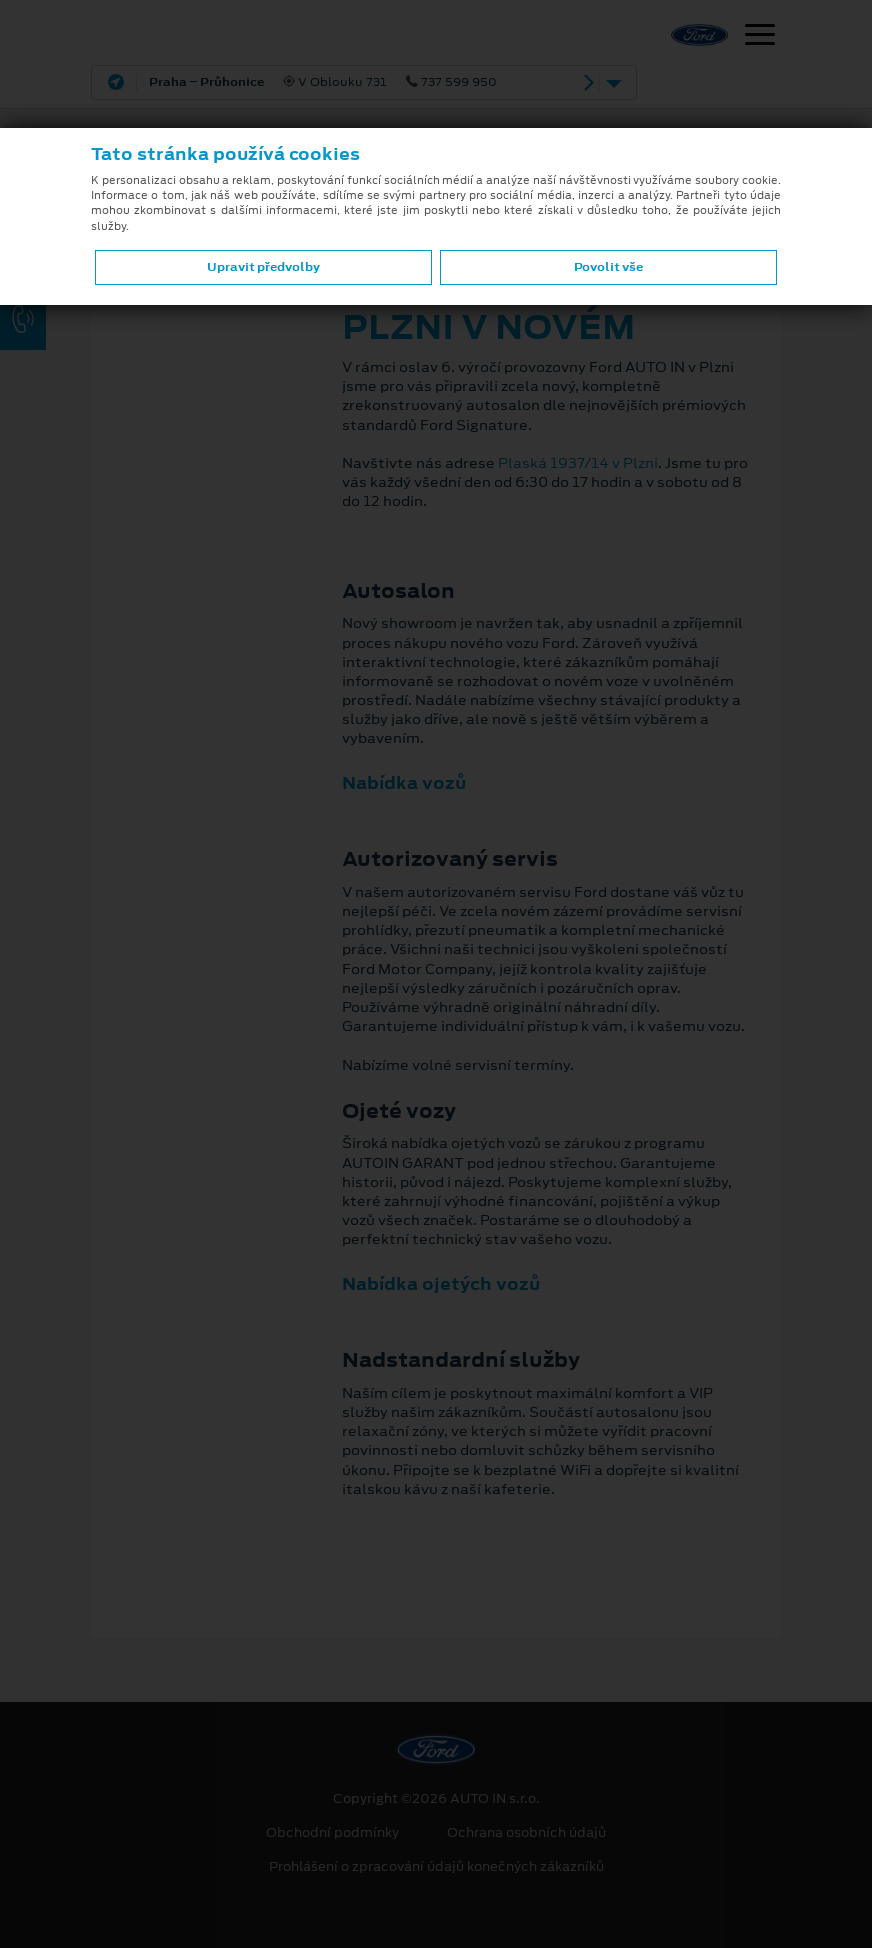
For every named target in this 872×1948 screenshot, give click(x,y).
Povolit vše (608, 267)
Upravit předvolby (263, 267)
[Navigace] (760, 37)
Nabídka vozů (404, 783)
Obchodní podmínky (332, 1833)
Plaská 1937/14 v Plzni (578, 463)
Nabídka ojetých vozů (441, 1284)
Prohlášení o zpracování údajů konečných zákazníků (436, 1867)
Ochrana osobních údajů (526, 1833)
